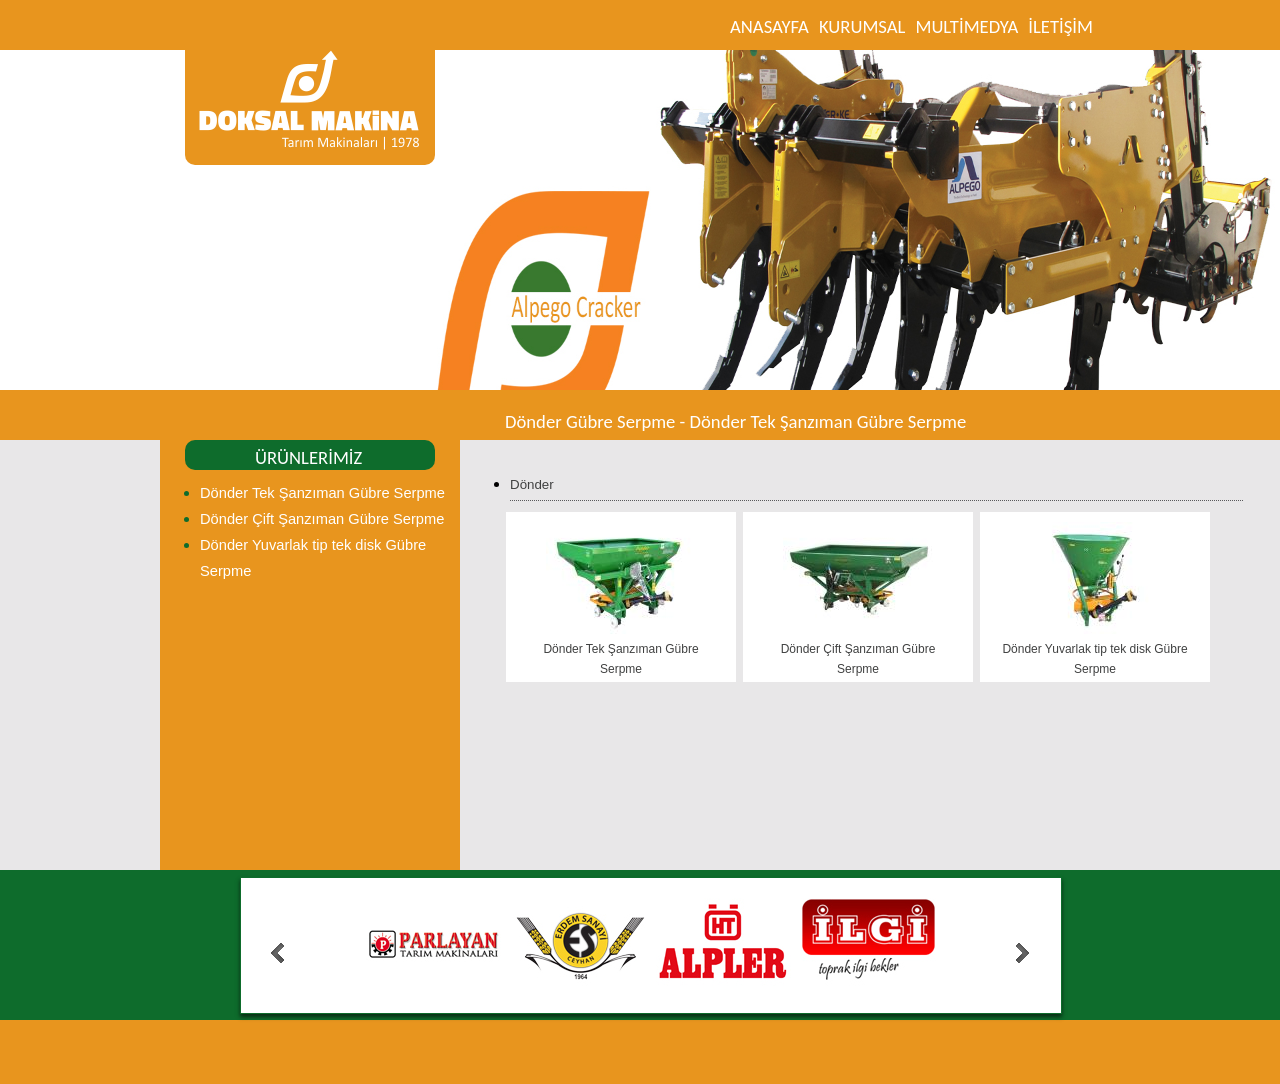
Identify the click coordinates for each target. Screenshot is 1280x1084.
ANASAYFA (769, 26)
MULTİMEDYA (966, 26)
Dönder (532, 484)
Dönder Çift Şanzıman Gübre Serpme (322, 519)
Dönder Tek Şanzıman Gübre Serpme (322, 493)
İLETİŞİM (1060, 26)
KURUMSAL (862, 26)
